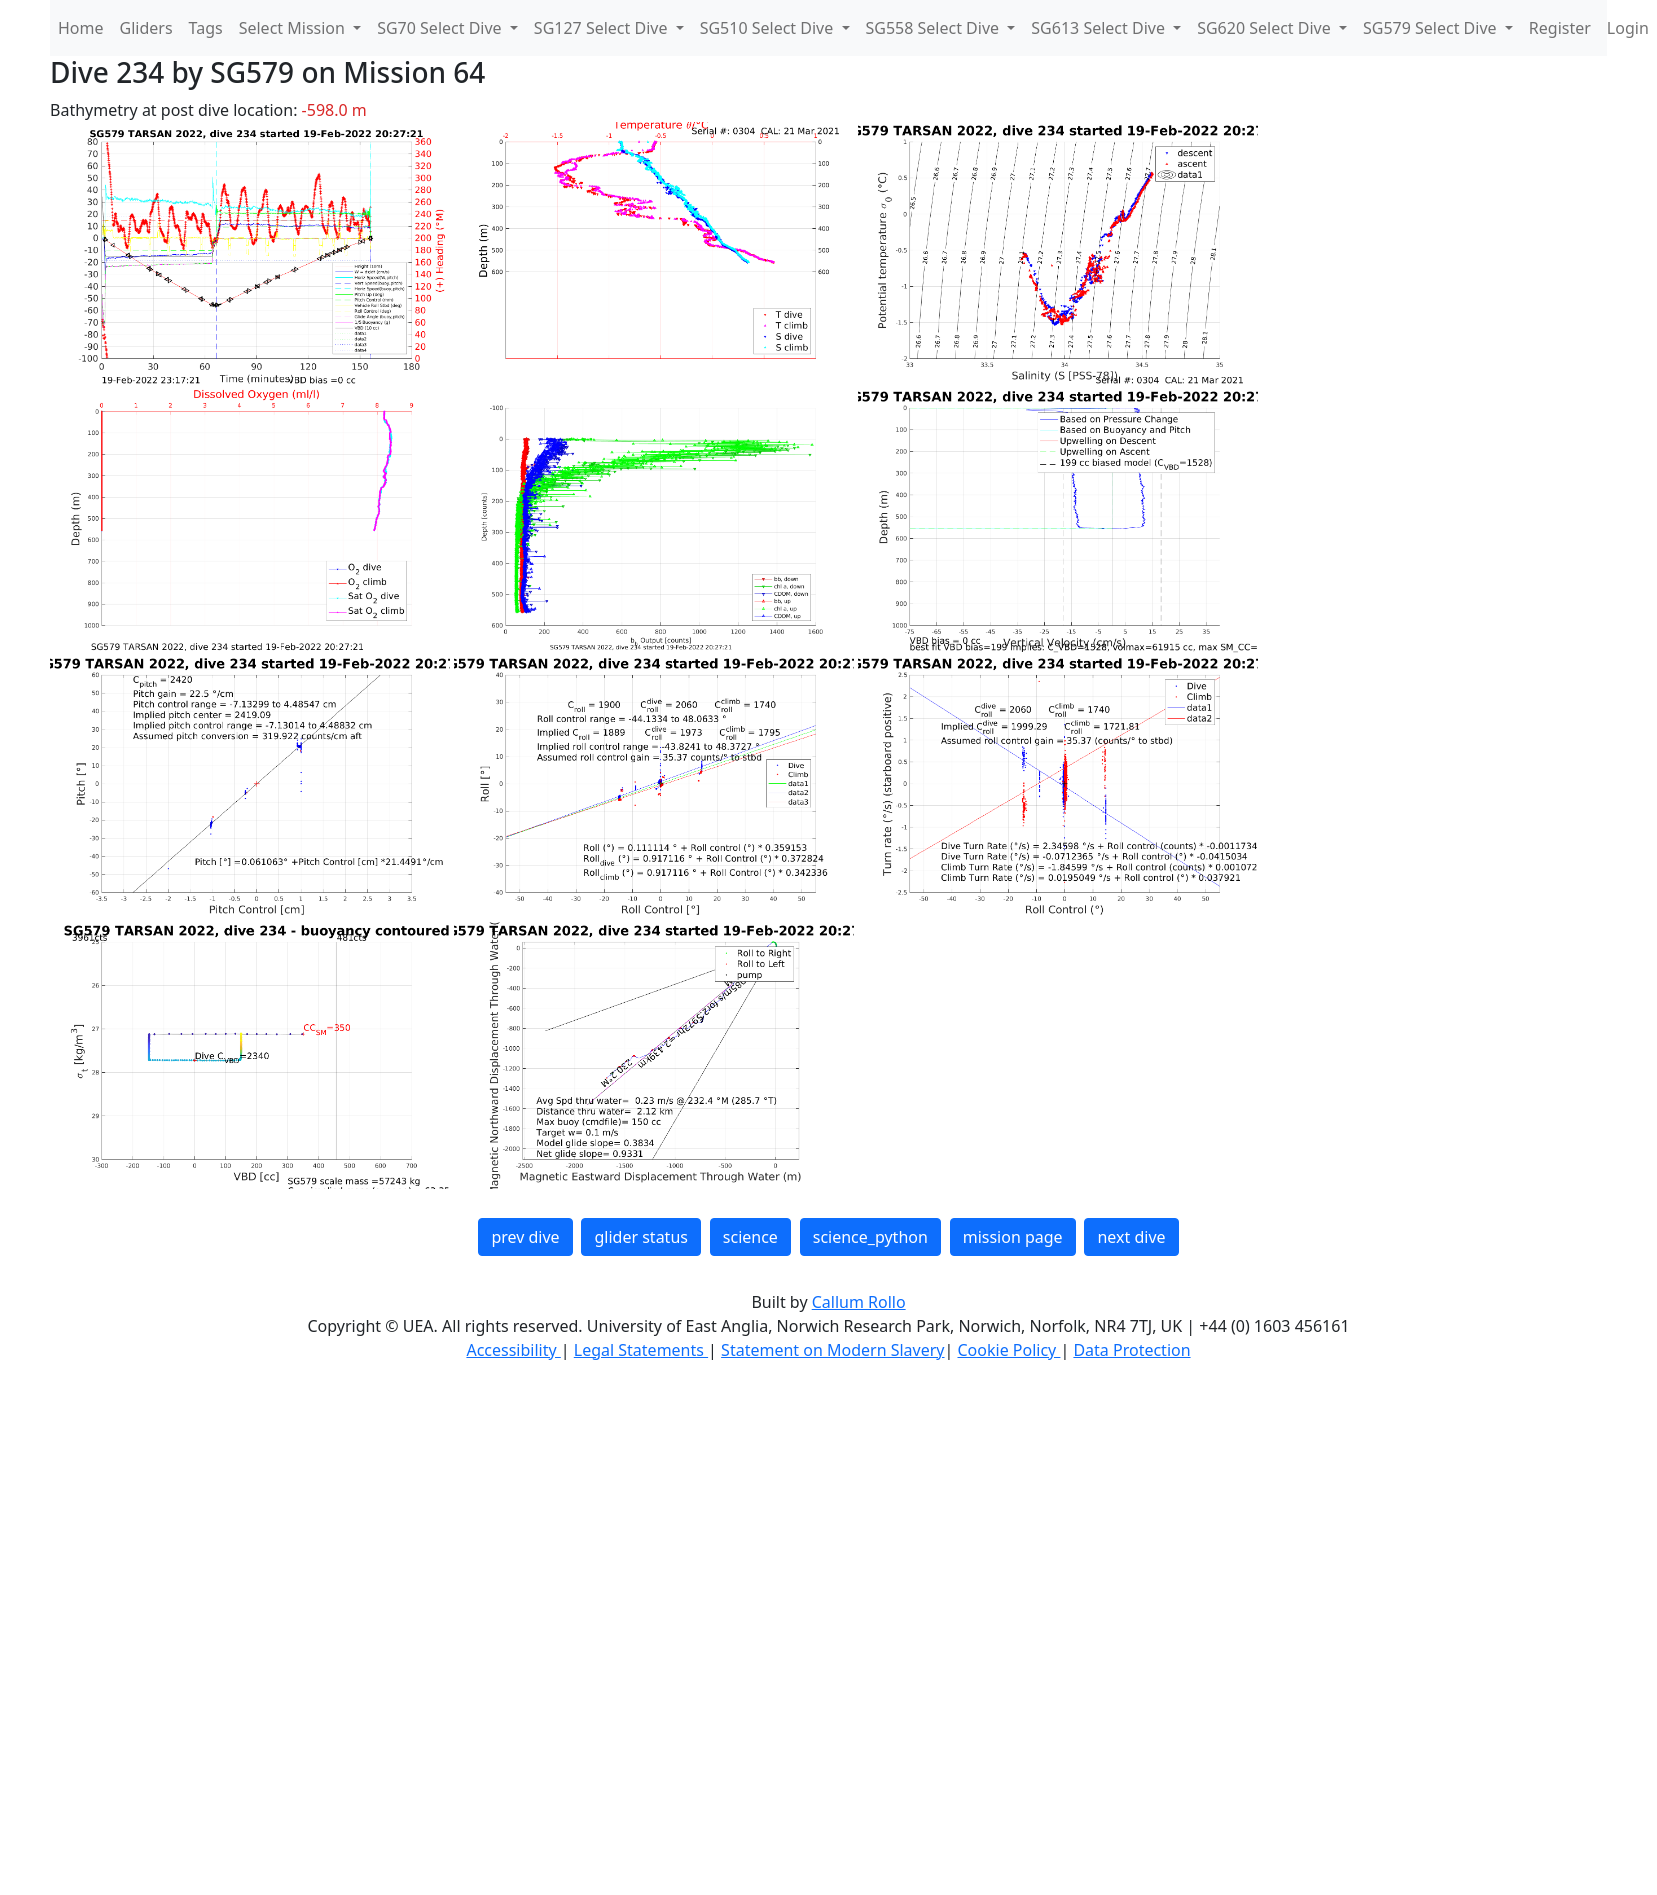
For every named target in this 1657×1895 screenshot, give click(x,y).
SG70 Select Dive (441, 28)
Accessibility (513, 1350)
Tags (206, 28)
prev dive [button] (525, 1237)
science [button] (750, 1237)
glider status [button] (640, 1237)
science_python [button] (870, 1237)
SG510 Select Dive (769, 28)
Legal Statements (641, 1350)
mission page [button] (1013, 1237)
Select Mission (294, 28)
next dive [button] (1131, 1237)
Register (1560, 28)
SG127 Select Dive (603, 28)
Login (1628, 28)
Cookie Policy (1008, 1350)
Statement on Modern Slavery (832, 1350)
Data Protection (1131, 1350)
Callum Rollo (859, 1302)
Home (81, 28)
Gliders (146, 28)
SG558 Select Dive (935, 28)
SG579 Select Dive (1432, 28)
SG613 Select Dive (1100, 28)
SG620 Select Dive (1266, 28)
